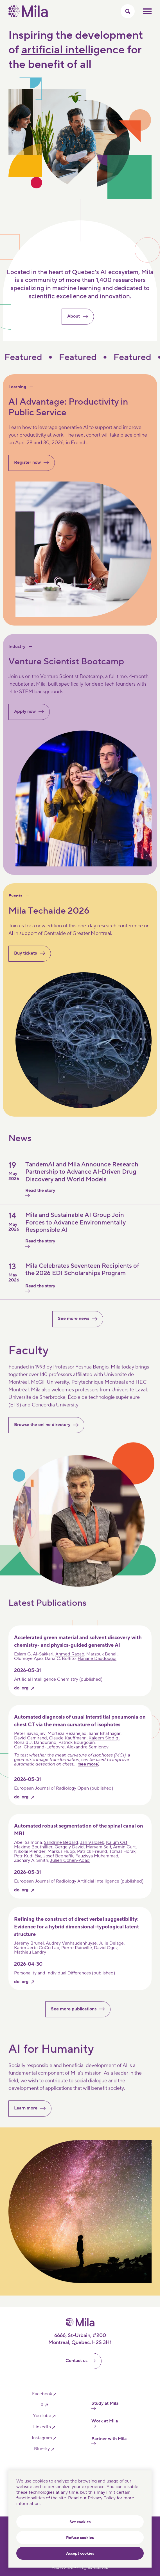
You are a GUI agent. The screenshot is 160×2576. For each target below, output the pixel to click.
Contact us (83, 2360)
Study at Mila (104, 2405)
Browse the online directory (48, 1428)
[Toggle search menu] (128, 11)
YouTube (42, 2415)
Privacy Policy (102, 2498)
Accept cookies (80, 2553)
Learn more (32, 2111)
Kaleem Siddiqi (104, 1741)
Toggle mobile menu (147, 11)
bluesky (42, 2449)
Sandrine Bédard (61, 1846)
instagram (42, 2438)
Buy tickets (32, 953)
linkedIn (42, 2427)
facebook (42, 2394)
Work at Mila (104, 2422)
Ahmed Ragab (69, 1657)
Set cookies (80, 2522)
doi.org (21, 1691)
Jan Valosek (92, 1846)
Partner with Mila (109, 2440)
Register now (34, 463)
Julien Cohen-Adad (70, 1864)
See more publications (80, 2012)
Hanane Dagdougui (97, 1662)
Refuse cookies (80, 2537)
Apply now (31, 712)
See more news (80, 1322)
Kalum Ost (116, 1846)
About (80, 319)
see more (88, 1767)
